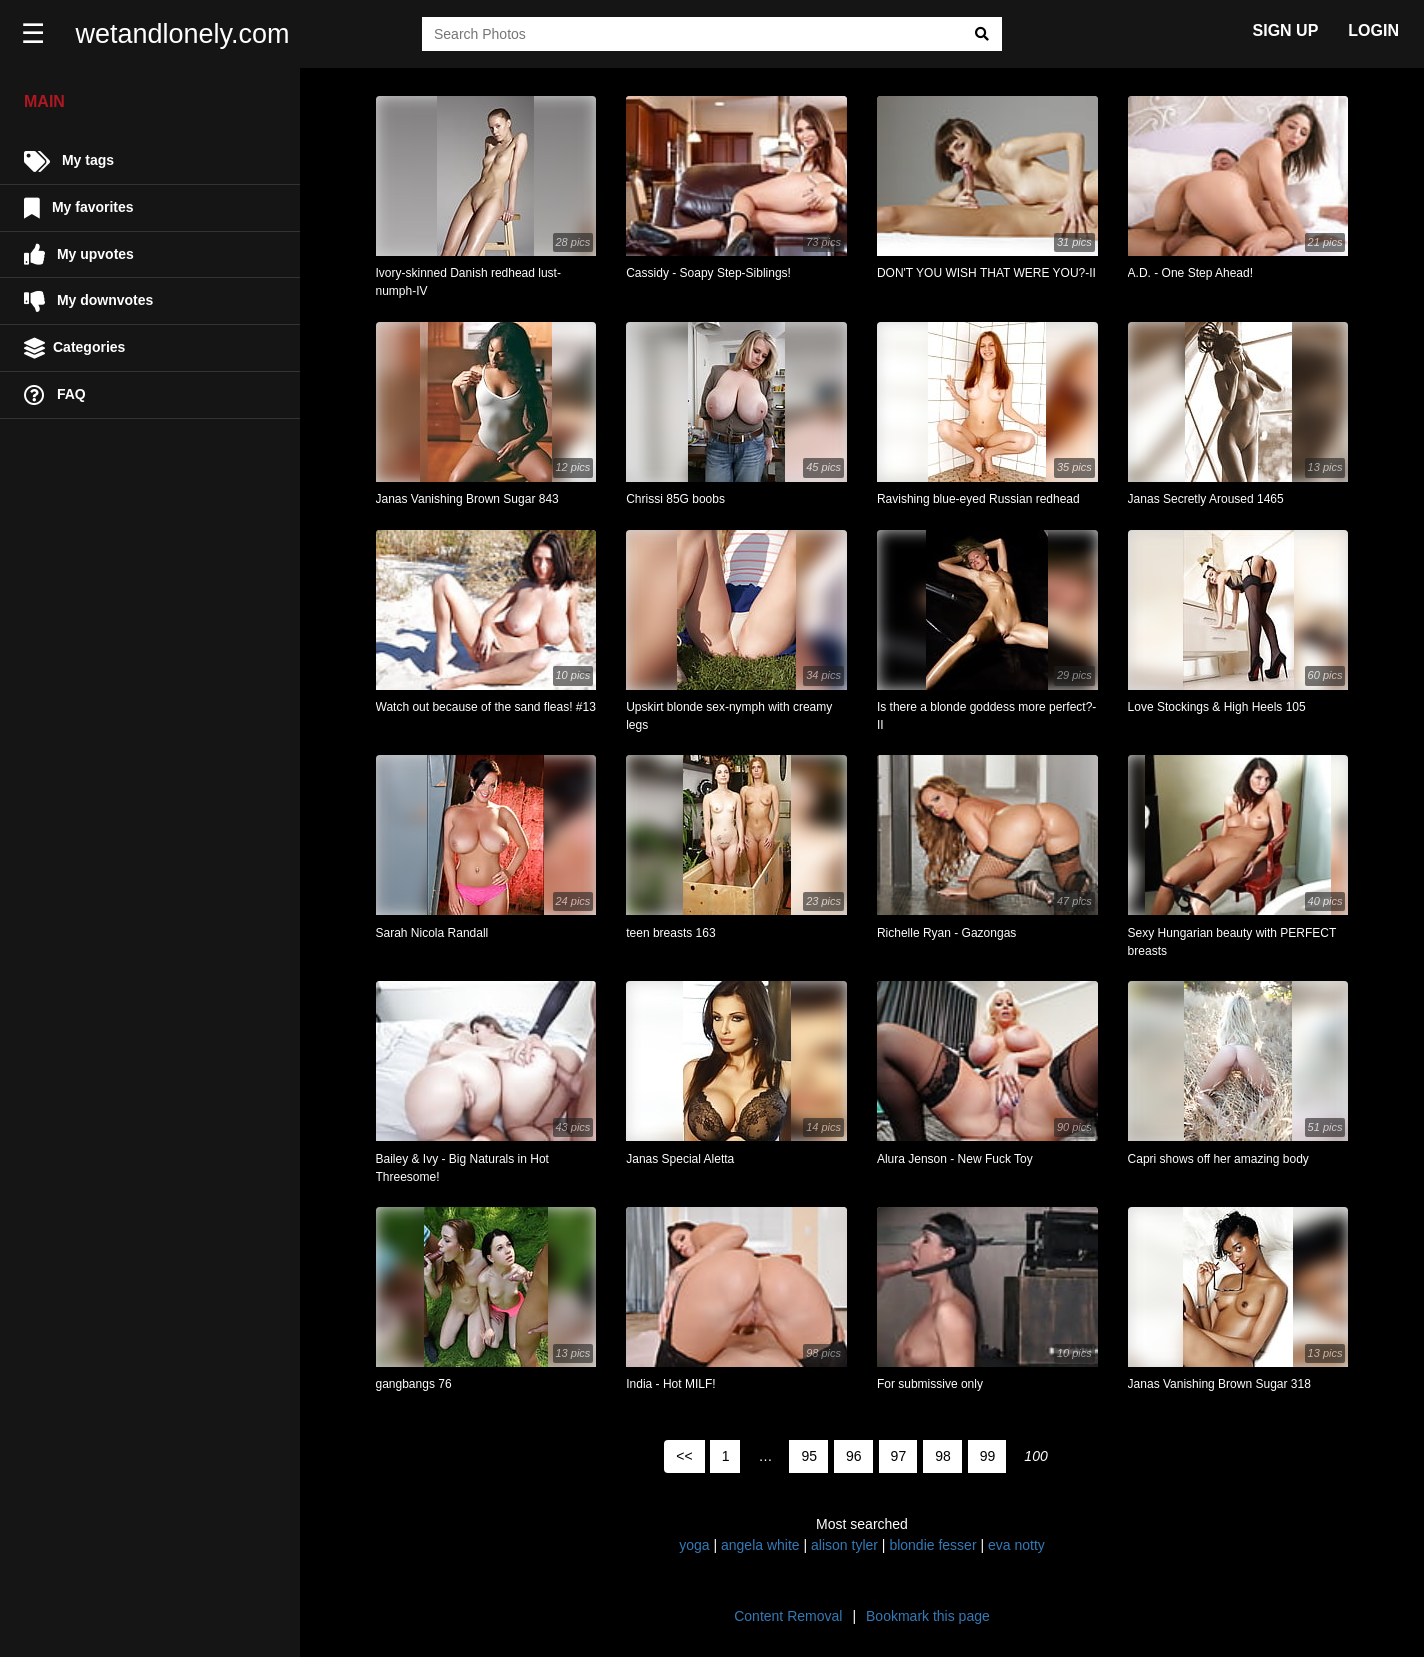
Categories (74, 348)
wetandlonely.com (186, 34)
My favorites (79, 208)
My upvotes (79, 254)
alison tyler (844, 1545)
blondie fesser (932, 1545)
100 (1035, 1456)
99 (988, 1456)
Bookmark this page (928, 1616)
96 (854, 1456)
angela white (760, 1545)
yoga (694, 1545)
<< (684, 1456)
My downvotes (88, 301)
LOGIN (1373, 30)
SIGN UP (1286, 30)
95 (809, 1456)
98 (943, 1456)
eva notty (1016, 1545)
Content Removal (788, 1616)
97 (899, 1456)
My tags (69, 161)
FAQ (55, 395)
